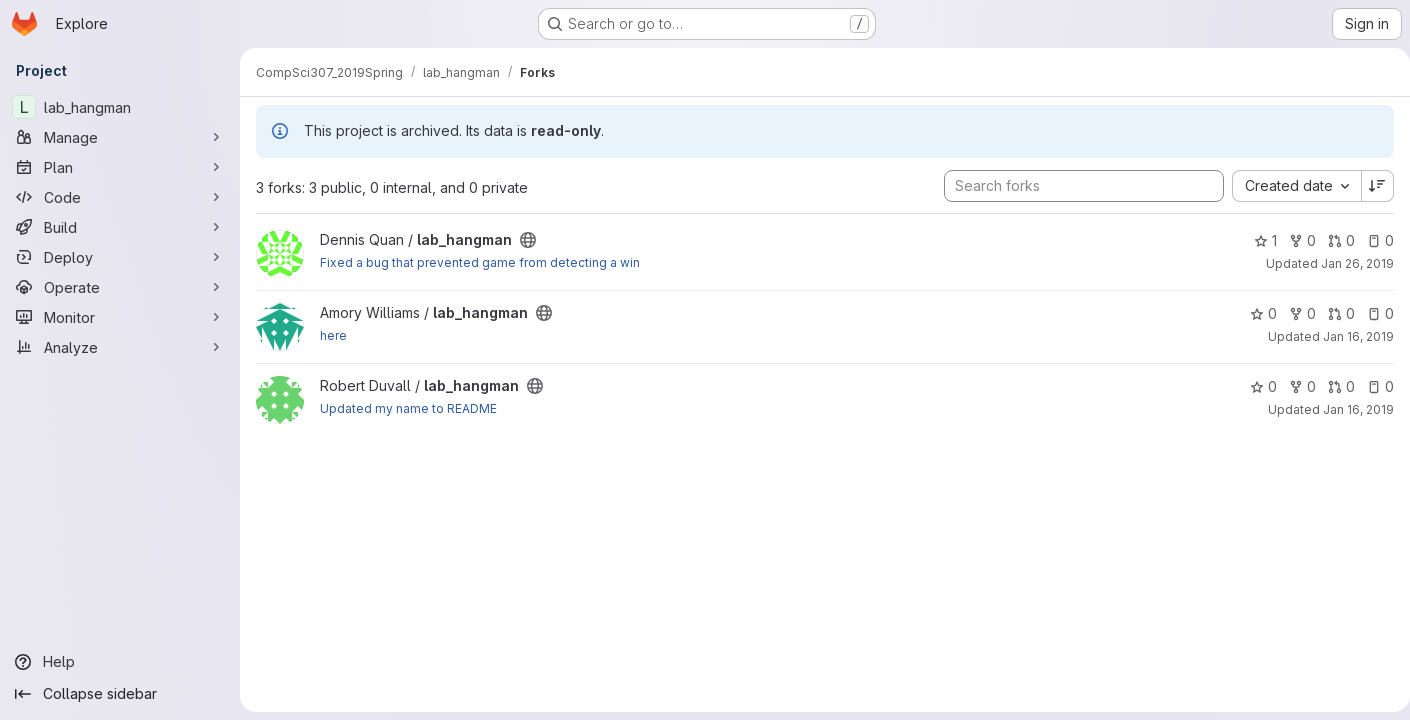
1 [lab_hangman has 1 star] (1257, 240)
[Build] (120, 227)
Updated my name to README (408, 408)
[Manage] (120, 137)
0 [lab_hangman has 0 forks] (1294, 240)
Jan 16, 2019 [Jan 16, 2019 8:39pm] (1350, 409)
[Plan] (120, 167)
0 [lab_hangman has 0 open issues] (1372, 240)
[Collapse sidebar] (120, 694)
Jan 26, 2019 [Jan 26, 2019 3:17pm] (1349, 263)
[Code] (120, 197)
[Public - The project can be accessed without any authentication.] (528, 240)
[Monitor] (120, 317)
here (333, 335)
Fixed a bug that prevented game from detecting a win (480, 262)
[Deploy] (120, 257)
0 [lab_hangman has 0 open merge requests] (1333, 240)
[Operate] (120, 287)
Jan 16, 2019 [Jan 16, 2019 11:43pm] (1350, 336)
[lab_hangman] (120, 107)
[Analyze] (120, 347)
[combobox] (1288, 186)
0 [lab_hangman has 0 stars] (1255, 313)
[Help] (120, 662)
